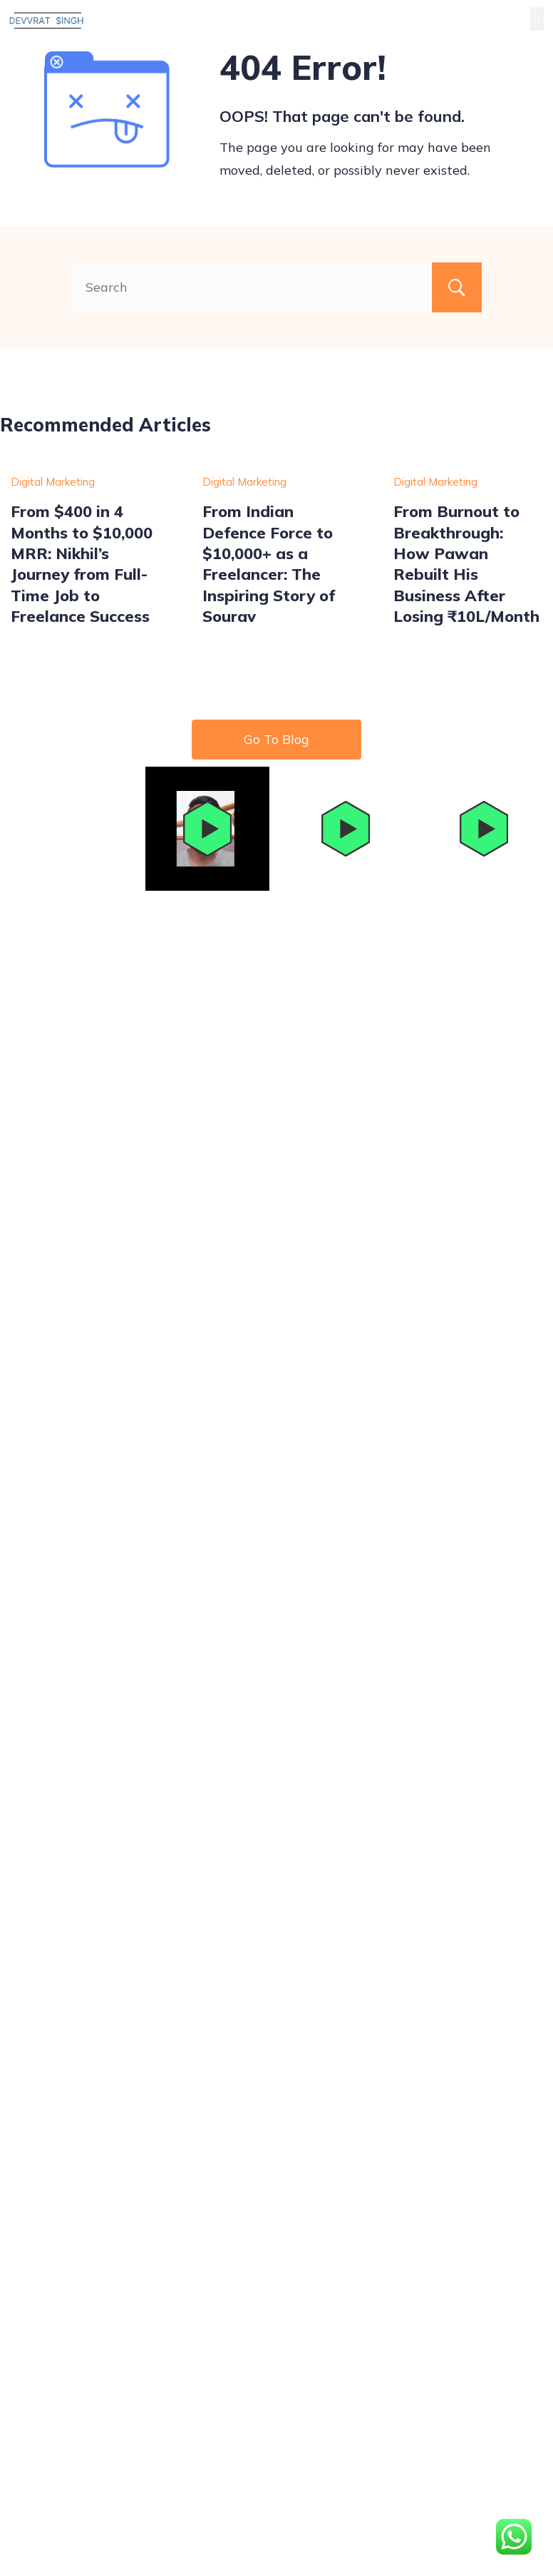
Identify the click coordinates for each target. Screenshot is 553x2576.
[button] (537, 19)
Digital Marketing (53, 482)
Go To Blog (276, 739)
